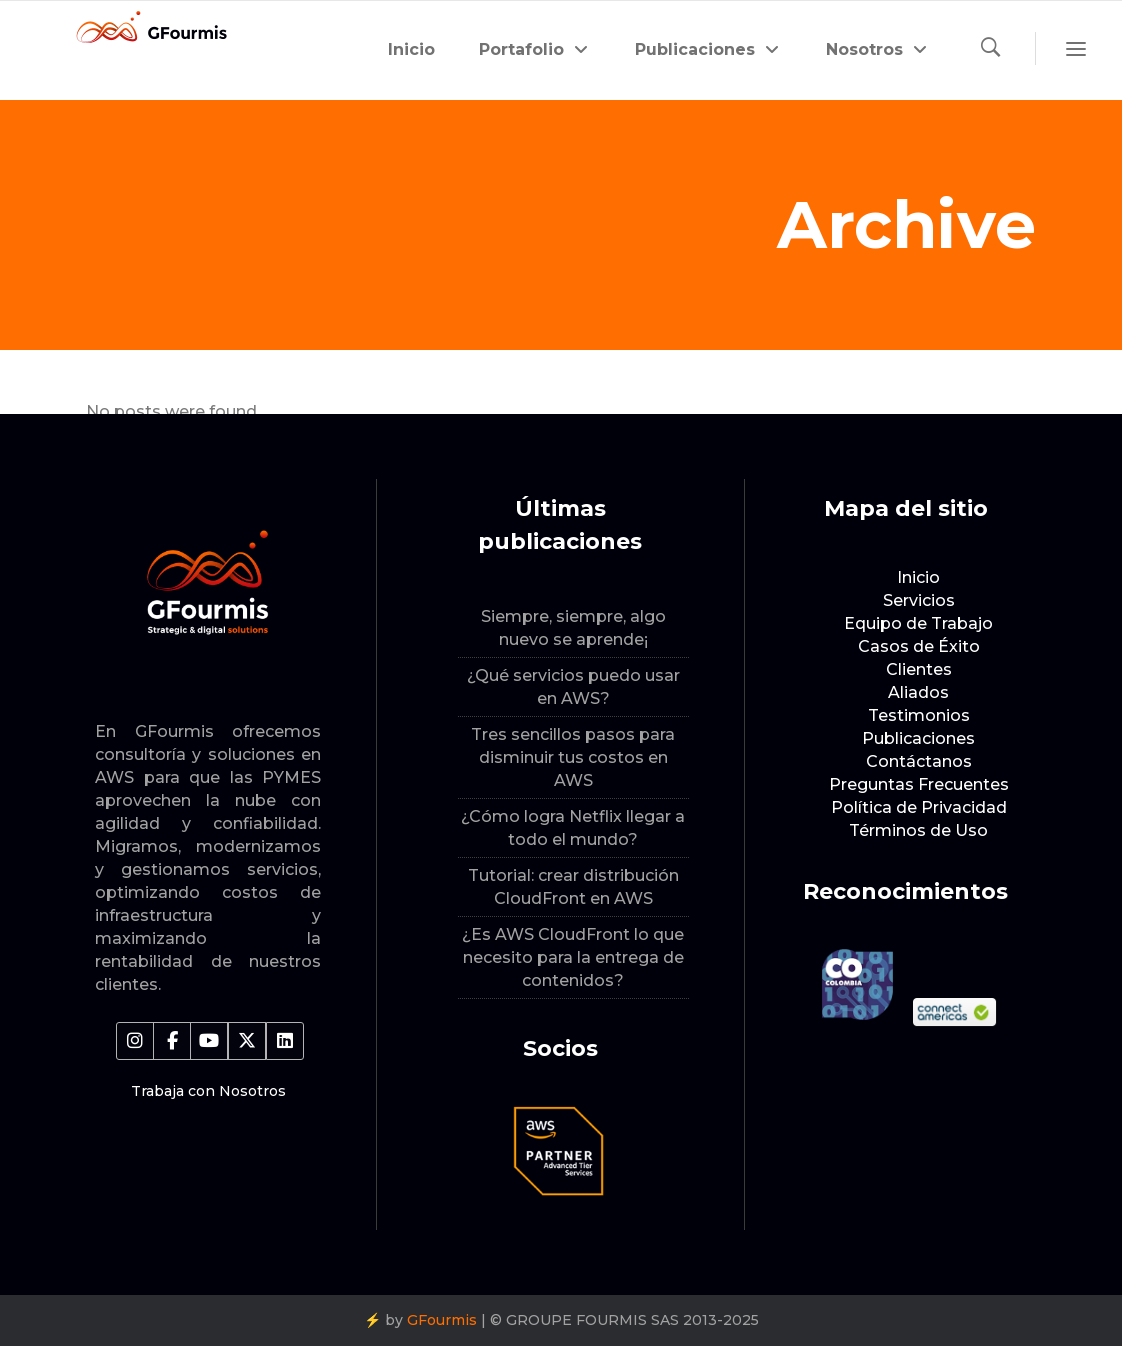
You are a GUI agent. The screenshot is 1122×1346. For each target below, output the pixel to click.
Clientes (919, 669)
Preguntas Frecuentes (919, 784)
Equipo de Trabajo (918, 623)
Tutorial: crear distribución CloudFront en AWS (573, 887)
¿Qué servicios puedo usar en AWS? (573, 687)
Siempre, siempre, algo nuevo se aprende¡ (573, 628)
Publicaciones (918, 738)
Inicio (918, 577)
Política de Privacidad (919, 807)
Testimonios (919, 715)
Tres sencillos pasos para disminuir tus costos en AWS (573, 757)
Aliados (918, 692)
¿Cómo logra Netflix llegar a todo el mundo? (573, 828)
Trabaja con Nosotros (208, 1091)
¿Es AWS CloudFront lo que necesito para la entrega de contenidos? (573, 957)
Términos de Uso (918, 830)
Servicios (919, 600)
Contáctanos (919, 761)
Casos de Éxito (919, 646)
